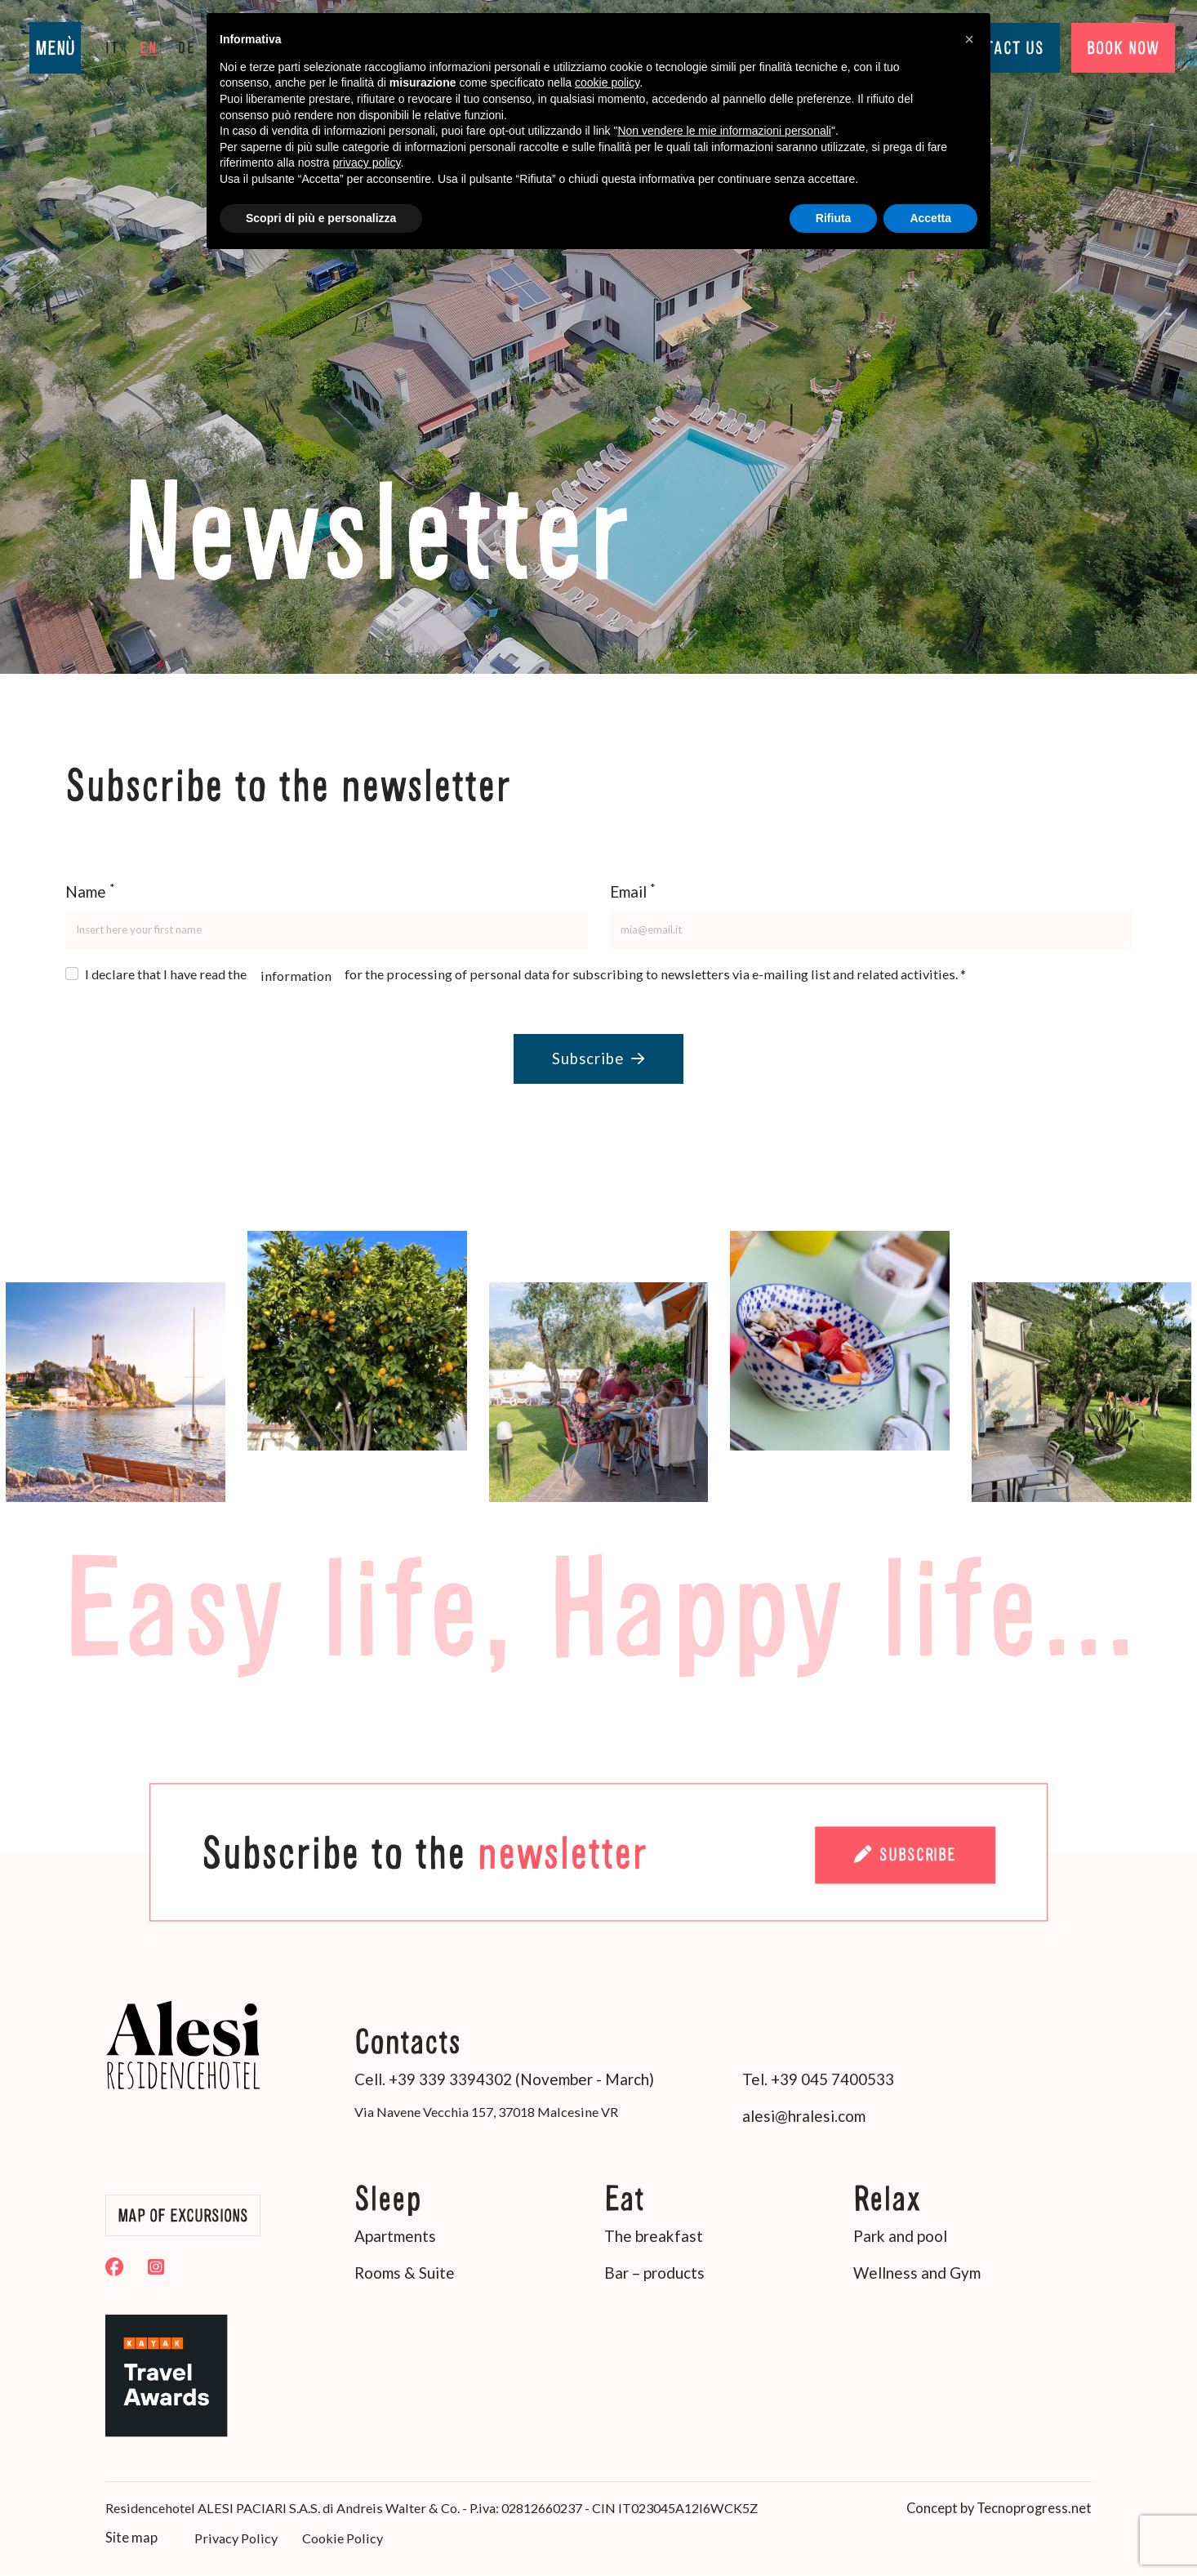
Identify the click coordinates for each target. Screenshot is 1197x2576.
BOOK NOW (1114, 47)
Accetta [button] (930, 218)
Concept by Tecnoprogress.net (1002, 2509)
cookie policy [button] (607, 82)
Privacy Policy (233, 2539)
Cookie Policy (340, 2539)
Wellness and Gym (917, 2275)
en (149, 47)
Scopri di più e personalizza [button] (321, 218)
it (112, 47)
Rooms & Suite (404, 2275)
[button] (969, 39)
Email (633, 890)
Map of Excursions (188, 2218)
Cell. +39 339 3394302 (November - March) (504, 2081)
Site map (131, 2539)
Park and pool (900, 2239)
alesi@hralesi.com (803, 2118)
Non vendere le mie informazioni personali (723, 130)
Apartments (395, 2239)
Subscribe (598, 1059)
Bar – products (654, 2275)
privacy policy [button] (367, 162)
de (187, 47)
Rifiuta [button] (834, 218)
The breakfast (653, 2239)
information (296, 975)
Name (90, 890)
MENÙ (55, 47)
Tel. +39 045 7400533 (818, 2081)
